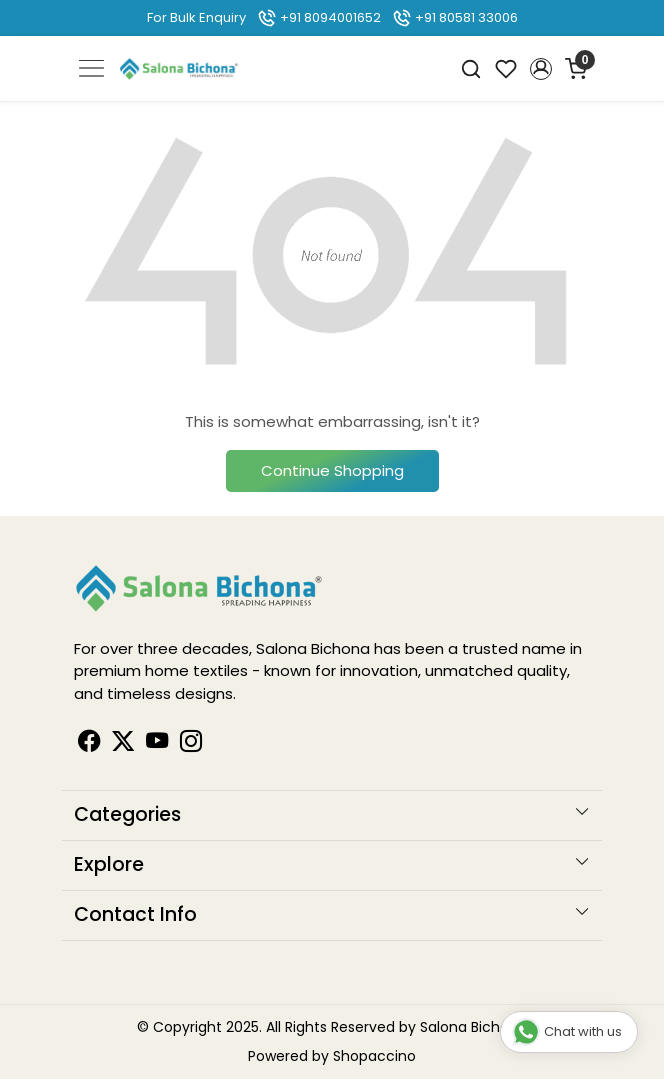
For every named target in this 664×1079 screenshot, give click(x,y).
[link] (471, 68)
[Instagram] (191, 744)
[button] (540, 69)
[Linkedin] (123, 744)
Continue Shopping (332, 470)
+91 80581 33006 (455, 17)
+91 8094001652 (319, 17)
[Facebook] (89, 744)
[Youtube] (157, 744)
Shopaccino (374, 1056)
